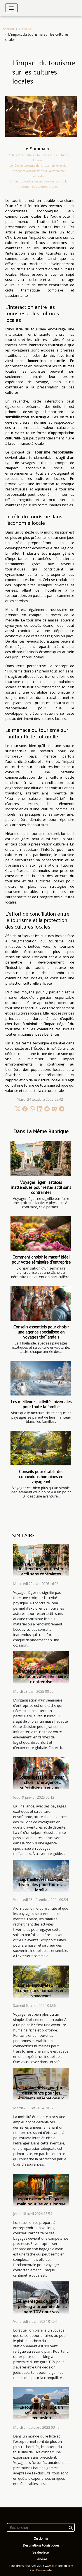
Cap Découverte (41, 2570)
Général (25, 29)
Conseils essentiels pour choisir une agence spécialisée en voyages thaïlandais (41, 1332)
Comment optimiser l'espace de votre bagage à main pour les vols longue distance (41, 2201)
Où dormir (41, 2538)
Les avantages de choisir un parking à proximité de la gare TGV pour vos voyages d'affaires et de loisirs (41, 2311)
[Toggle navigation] (11, 8)
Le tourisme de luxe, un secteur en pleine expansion (41, 2412)
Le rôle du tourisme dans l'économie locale (38, 166)
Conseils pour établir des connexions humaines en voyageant (41, 1476)
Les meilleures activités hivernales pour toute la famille (41, 1404)
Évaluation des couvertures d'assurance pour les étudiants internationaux (41, 2093)
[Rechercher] (41, 2527)
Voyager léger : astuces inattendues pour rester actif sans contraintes (41, 1187)
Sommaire (40, 149)
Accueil (8, 29)
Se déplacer (41, 2552)
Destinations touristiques (41, 2545)
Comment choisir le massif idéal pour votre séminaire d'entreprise (41, 1259)
